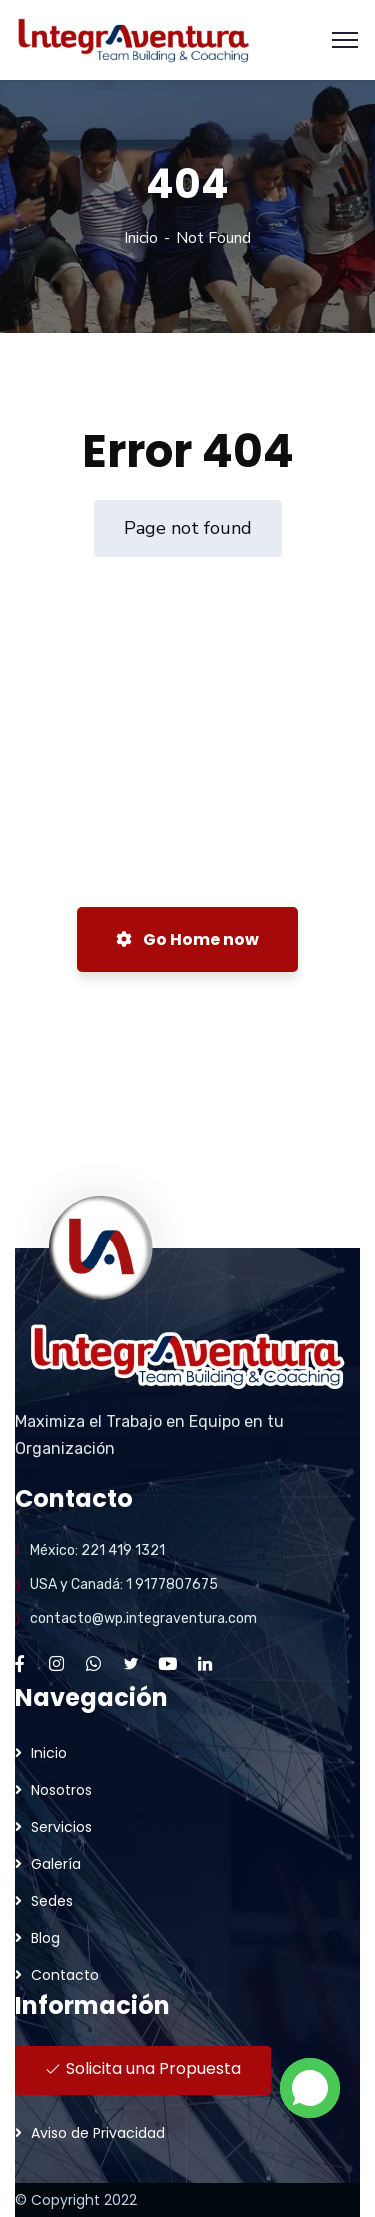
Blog (45, 1938)
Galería (56, 1864)
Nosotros (61, 1790)
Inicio (141, 238)
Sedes (52, 1901)
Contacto (65, 1975)
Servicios (61, 1827)
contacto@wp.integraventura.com (143, 1618)
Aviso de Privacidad (98, 2133)
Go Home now (187, 939)
